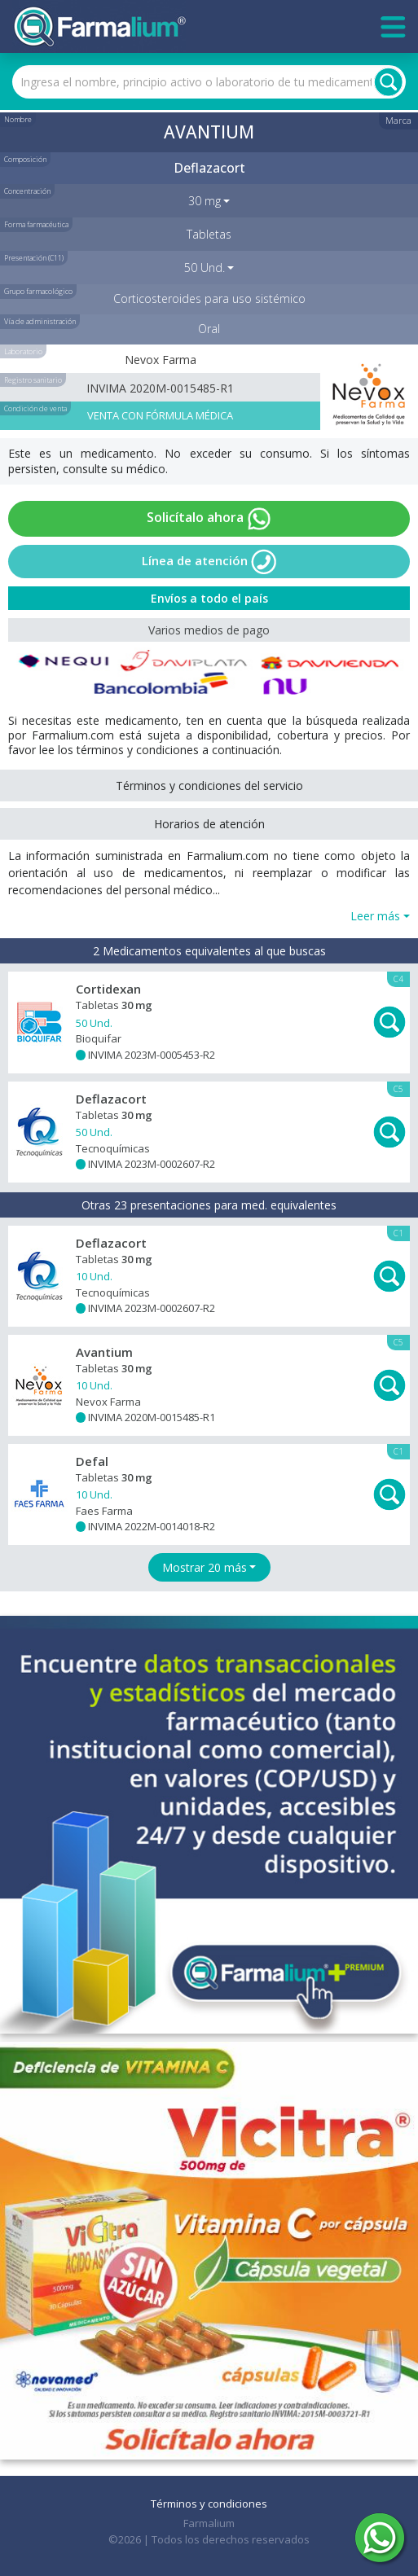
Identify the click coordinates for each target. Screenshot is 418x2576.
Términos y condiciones (209, 2503)
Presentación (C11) (34, 257)
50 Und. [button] (204, 267)
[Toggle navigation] (393, 26)
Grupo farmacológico (38, 291)
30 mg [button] (204, 200)
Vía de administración (40, 321)
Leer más (375, 916)
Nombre (18, 119)
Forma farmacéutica (36, 224)
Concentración (27, 191)
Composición (25, 159)
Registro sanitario (33, 380)
